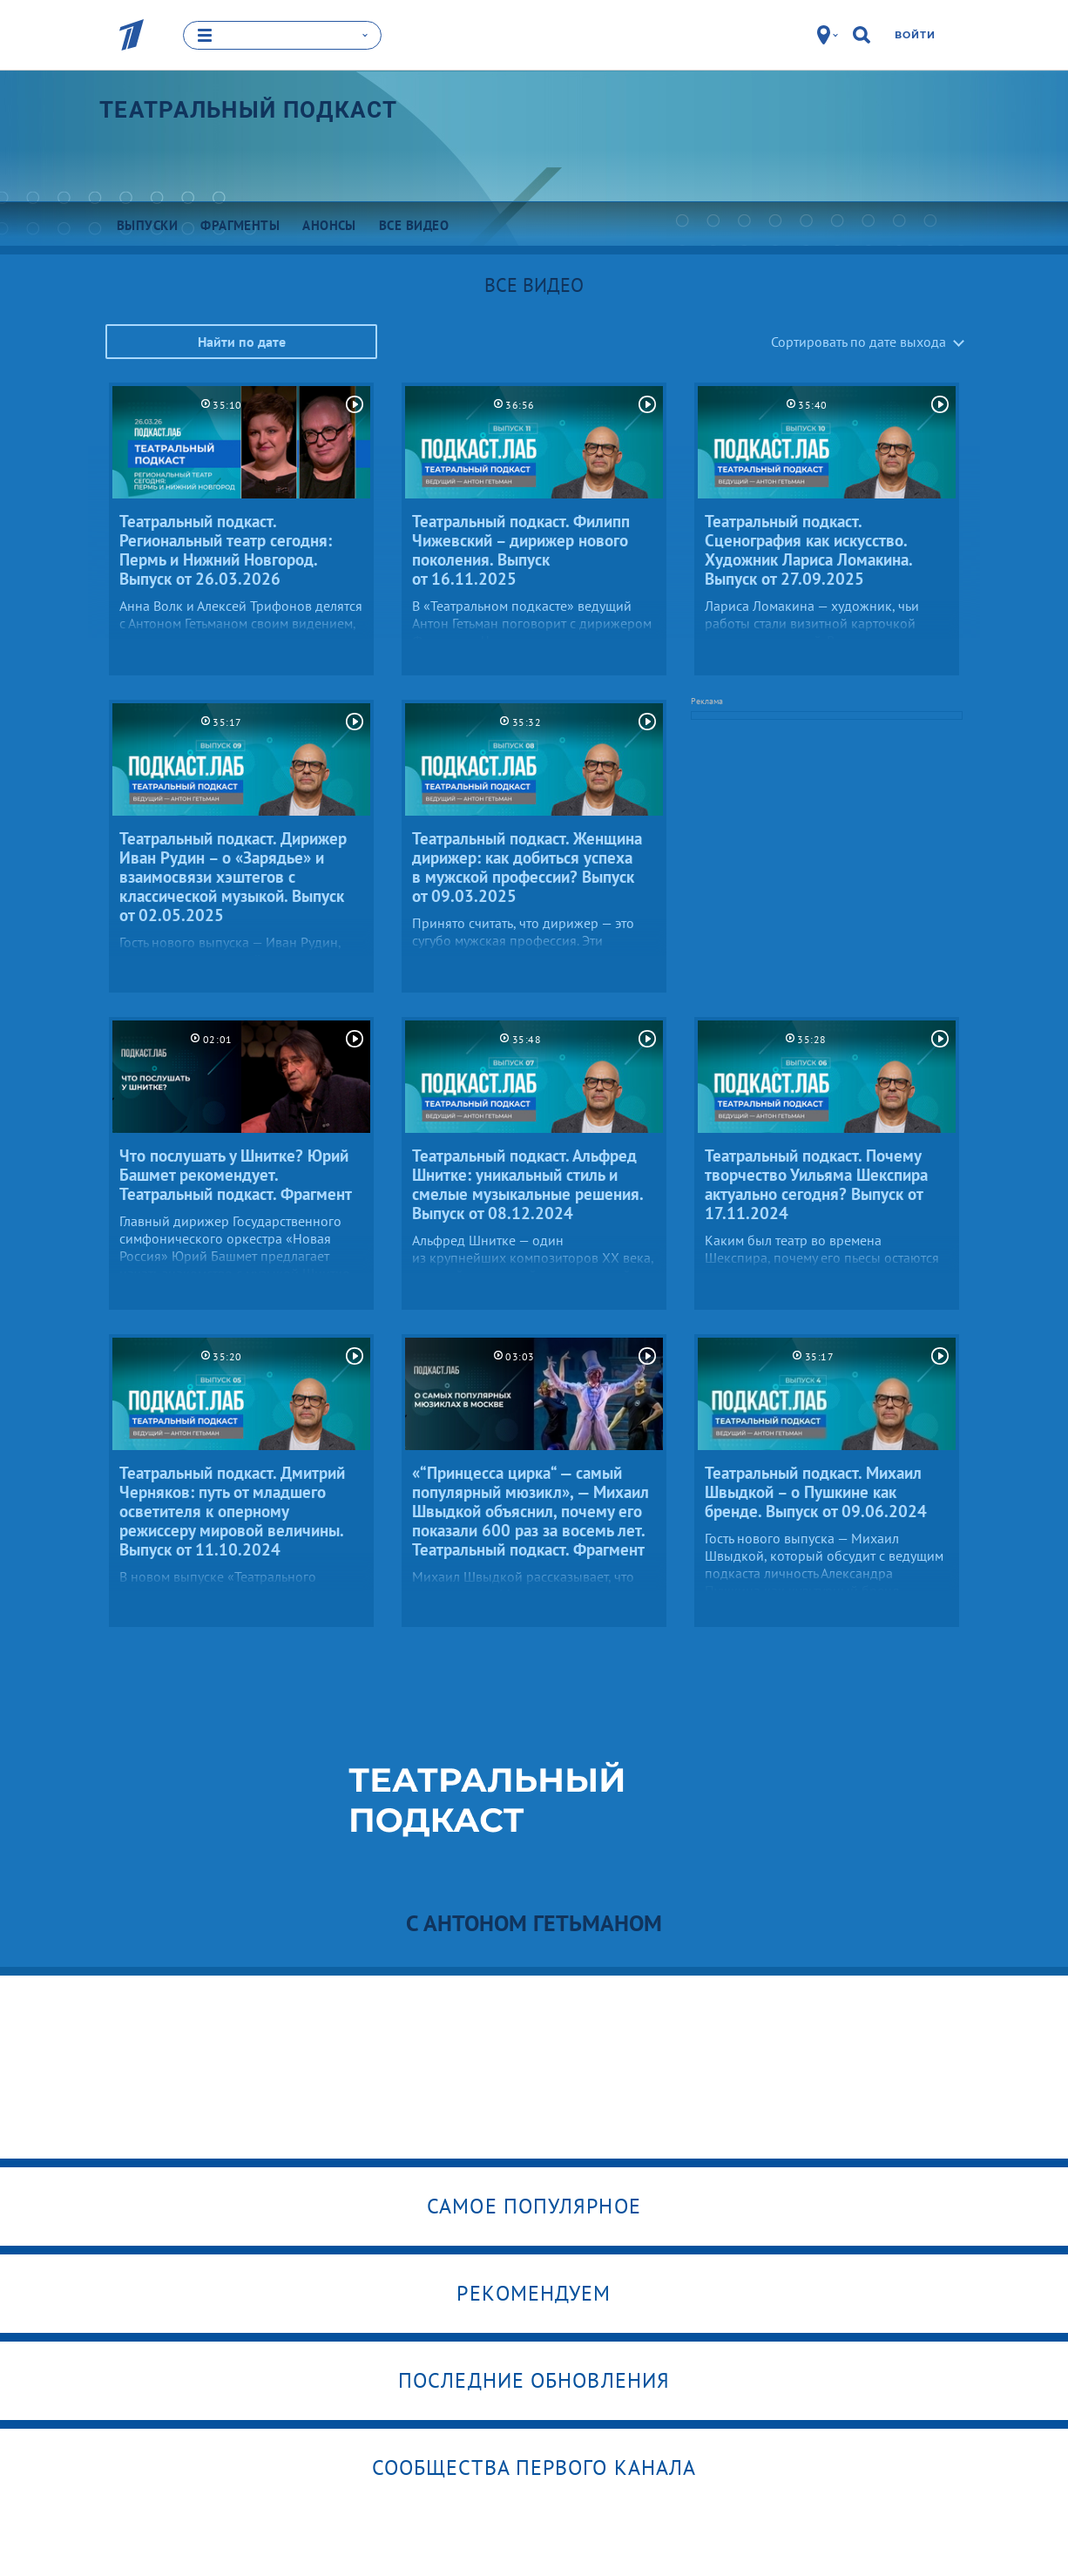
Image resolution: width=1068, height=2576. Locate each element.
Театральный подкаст (248, 109)
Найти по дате (242, 340)
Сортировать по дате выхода (858, 340)
